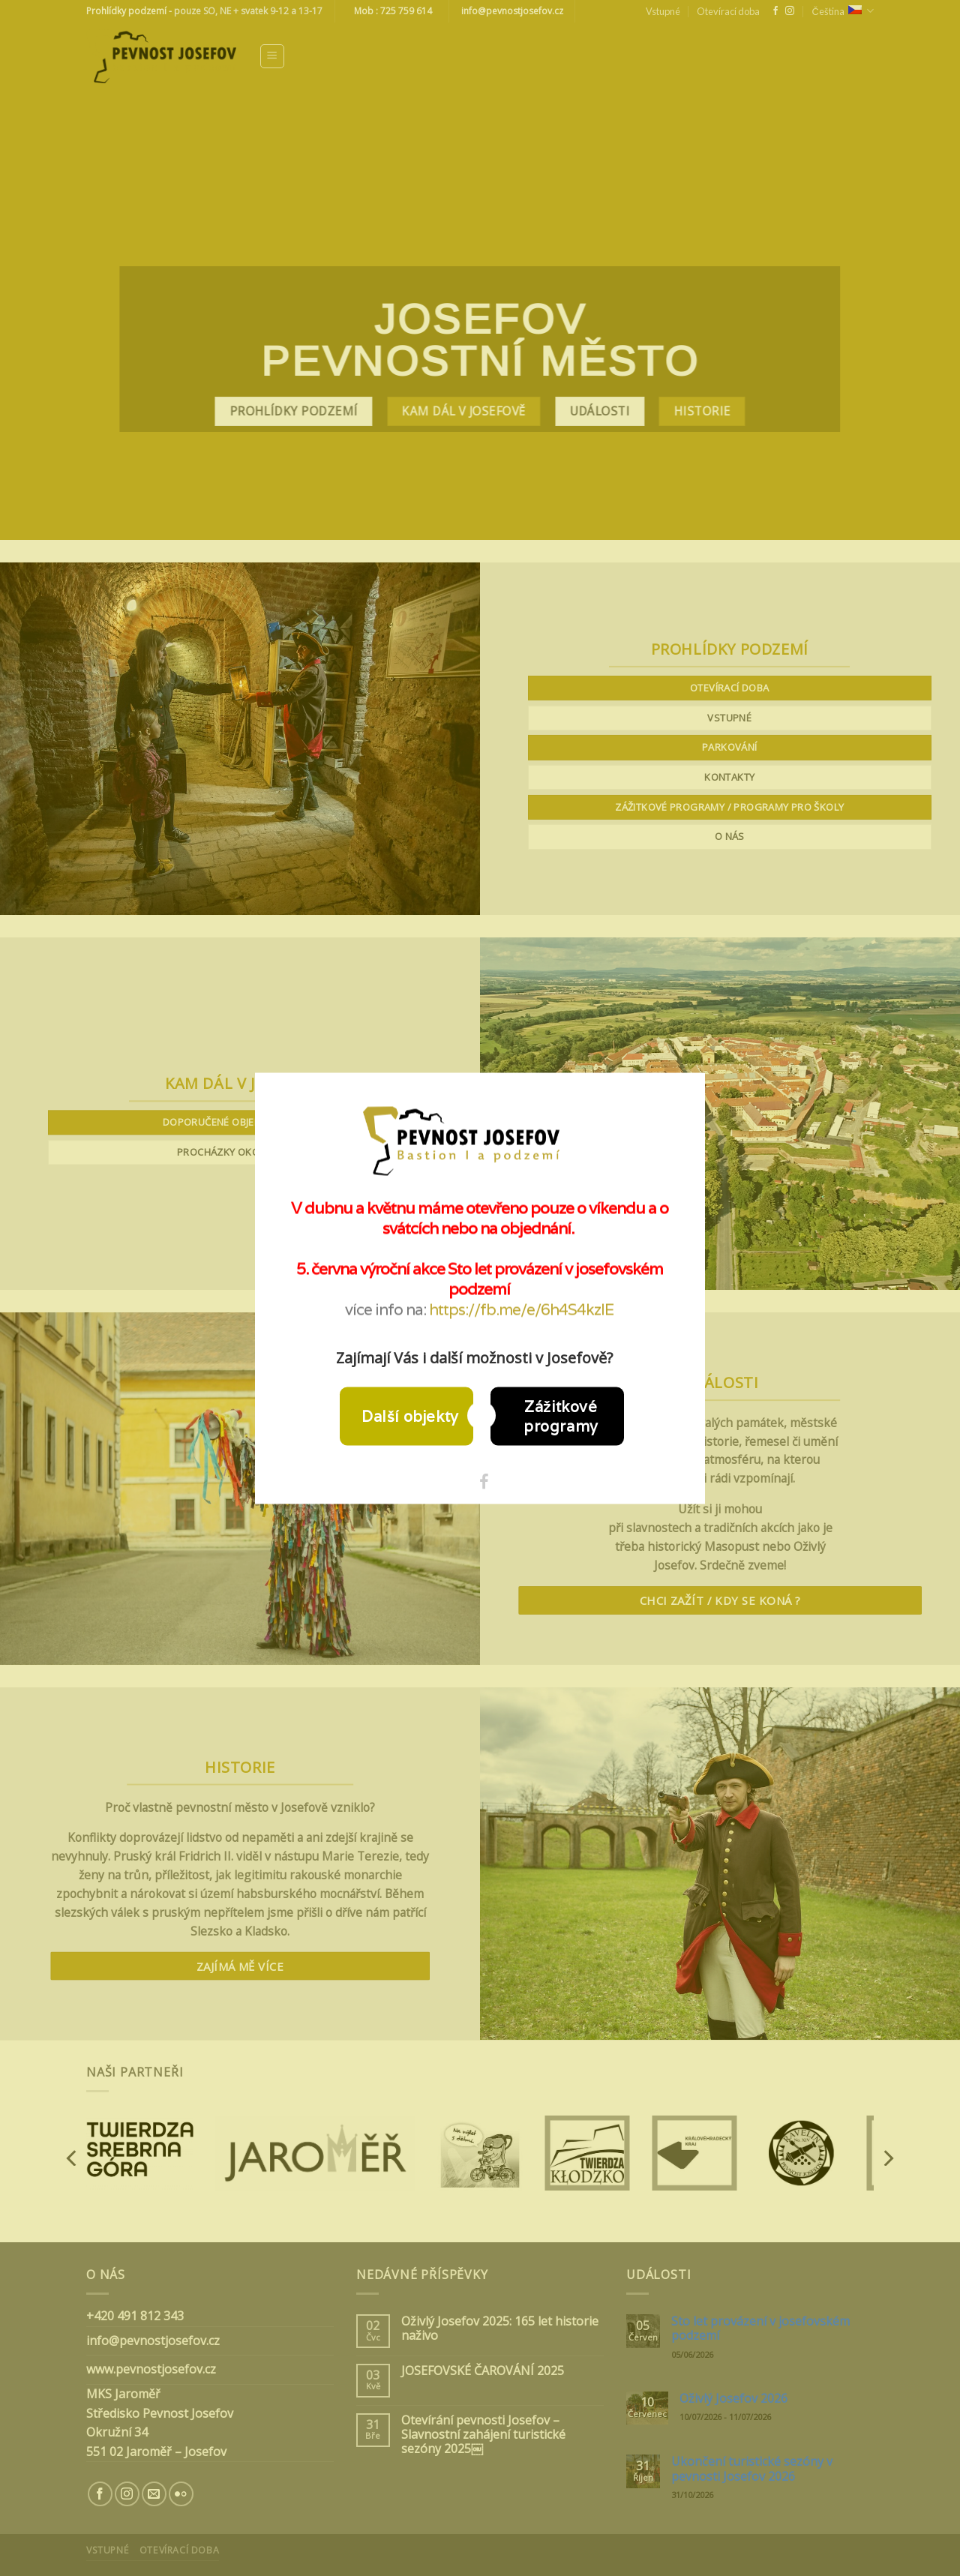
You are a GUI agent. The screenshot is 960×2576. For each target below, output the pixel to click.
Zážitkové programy (561, 1415)
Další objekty (410, 1416)
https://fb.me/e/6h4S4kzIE (521, 1309)
